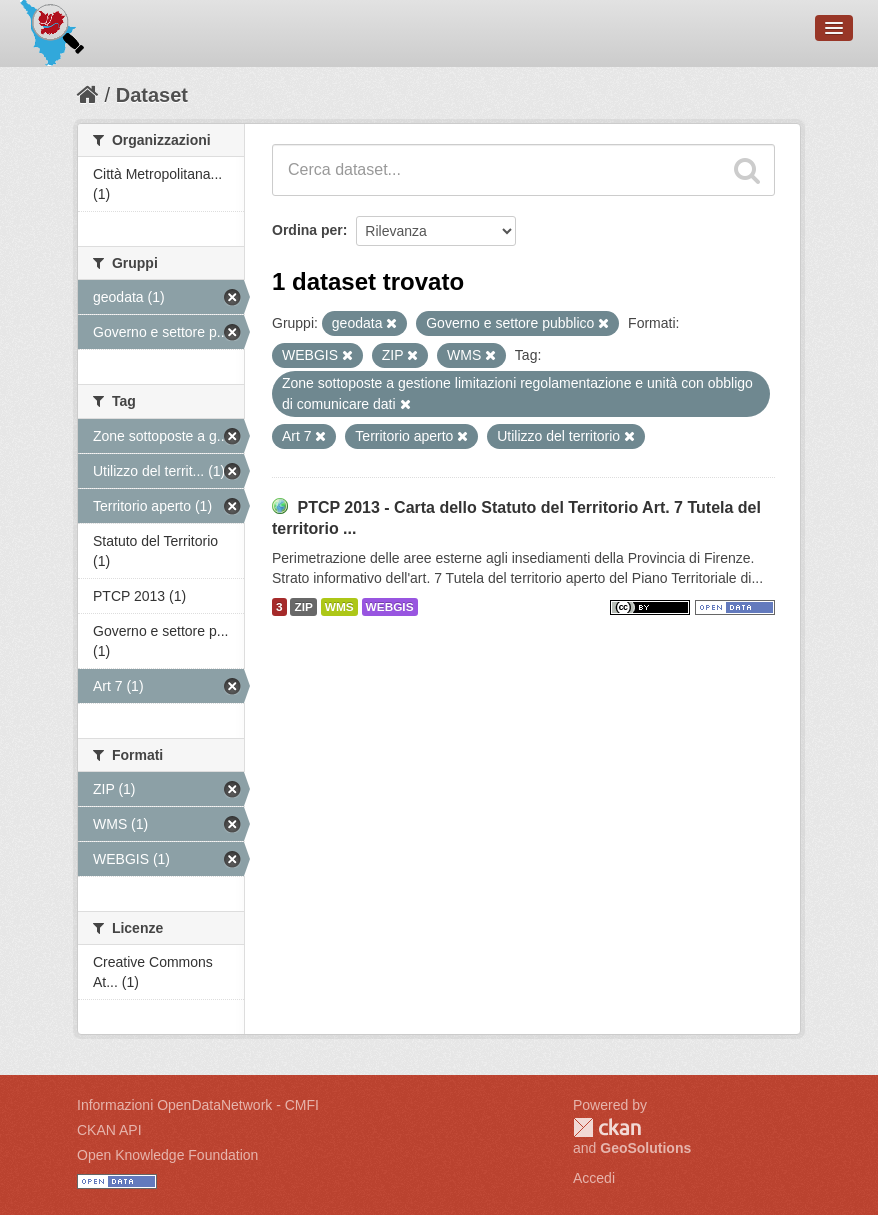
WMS (339, 607)
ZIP (303, 607)
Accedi (594, 1178)
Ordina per (307, 230)
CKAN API (109, 1130)
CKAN (607, 1127)
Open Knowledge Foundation (167, 1155)
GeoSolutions (645, 1148)
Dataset (152, 95)
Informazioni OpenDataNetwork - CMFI (198, 1105)
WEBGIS (390, 607)
